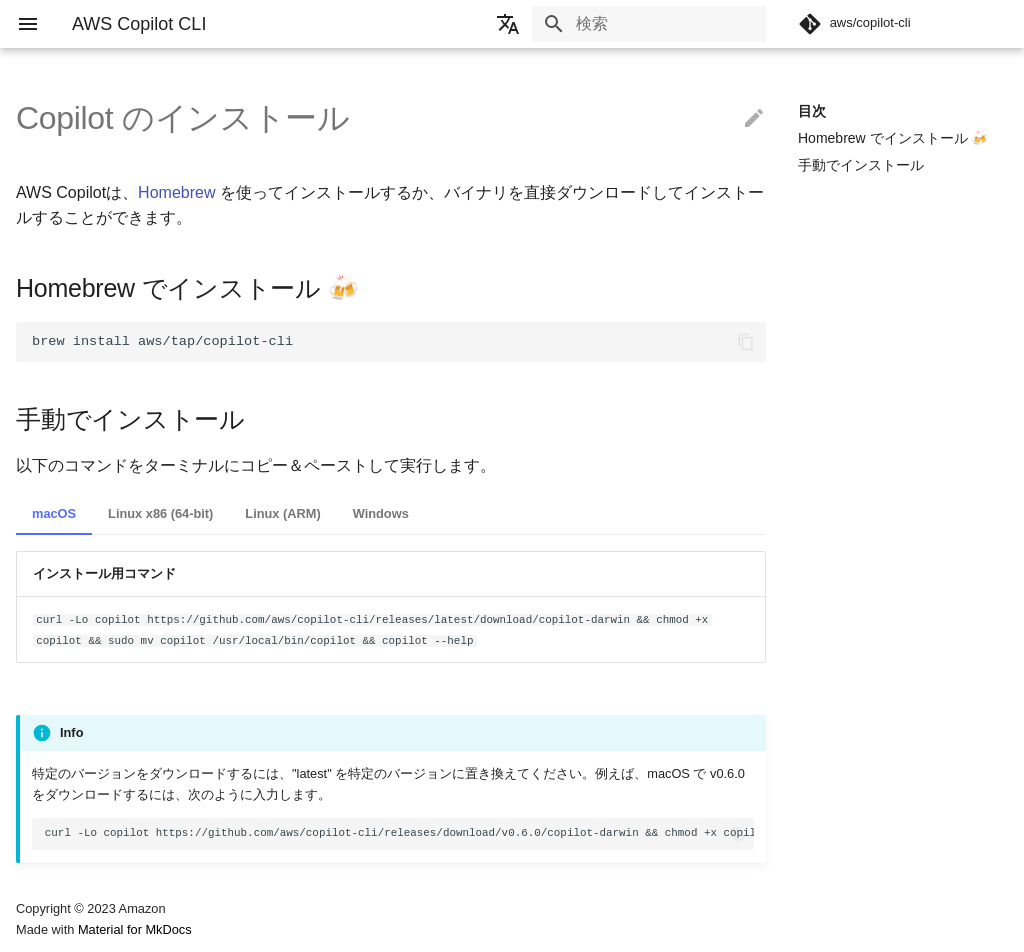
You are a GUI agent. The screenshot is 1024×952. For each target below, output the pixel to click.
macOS (54, 513)
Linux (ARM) (282, 513)
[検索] (649, 24)
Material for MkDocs (135, 929)
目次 (812, 111)
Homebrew (176, 192)
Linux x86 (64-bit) (160, 513)
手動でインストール (861, 165)
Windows (381, 513)
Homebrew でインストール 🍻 (893, 138)
